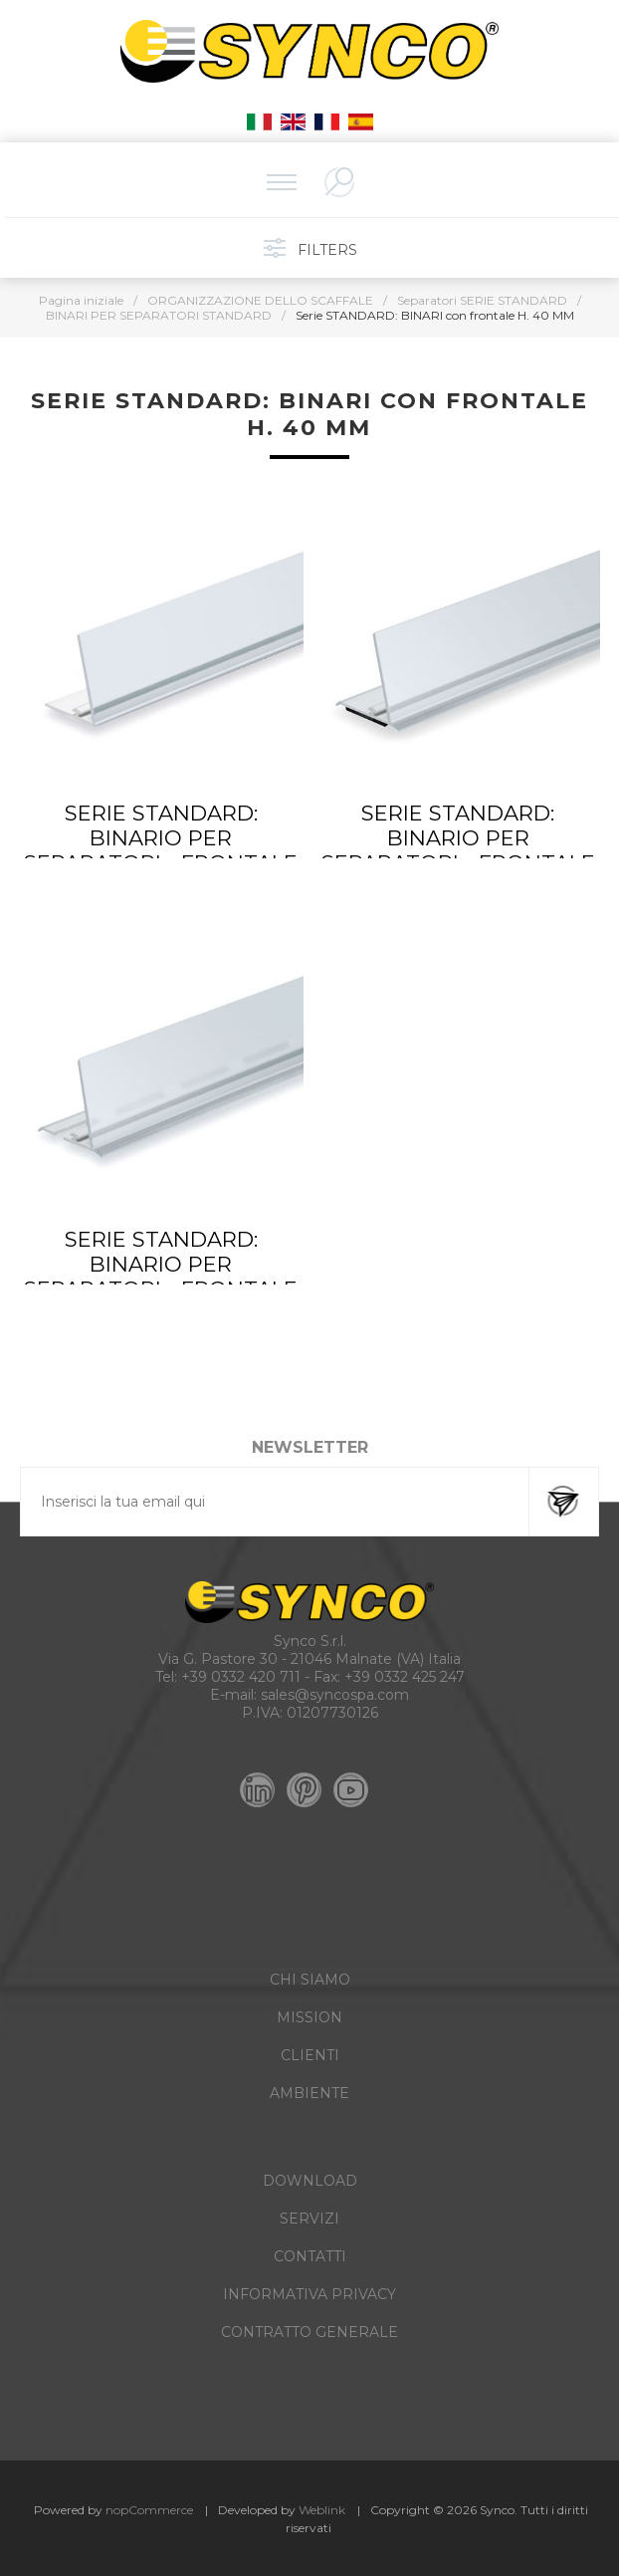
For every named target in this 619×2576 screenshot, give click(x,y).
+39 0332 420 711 (241, 1677)
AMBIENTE (309, 2093)
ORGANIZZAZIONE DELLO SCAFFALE (260, 300)
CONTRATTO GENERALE (309, 2332)
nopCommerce (149, 2509)
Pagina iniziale (81, 300)
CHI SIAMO (310, 1980)
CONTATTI (310, 2256)
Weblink (322, 2509)
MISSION (309, 2017)
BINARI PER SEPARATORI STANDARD (159, 315)
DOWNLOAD (310, 2181)
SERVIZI (309, 2218)
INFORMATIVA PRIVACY (309, 2294)
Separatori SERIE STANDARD (482, 300)
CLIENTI (310, 2055)
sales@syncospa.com (335, 1695)
